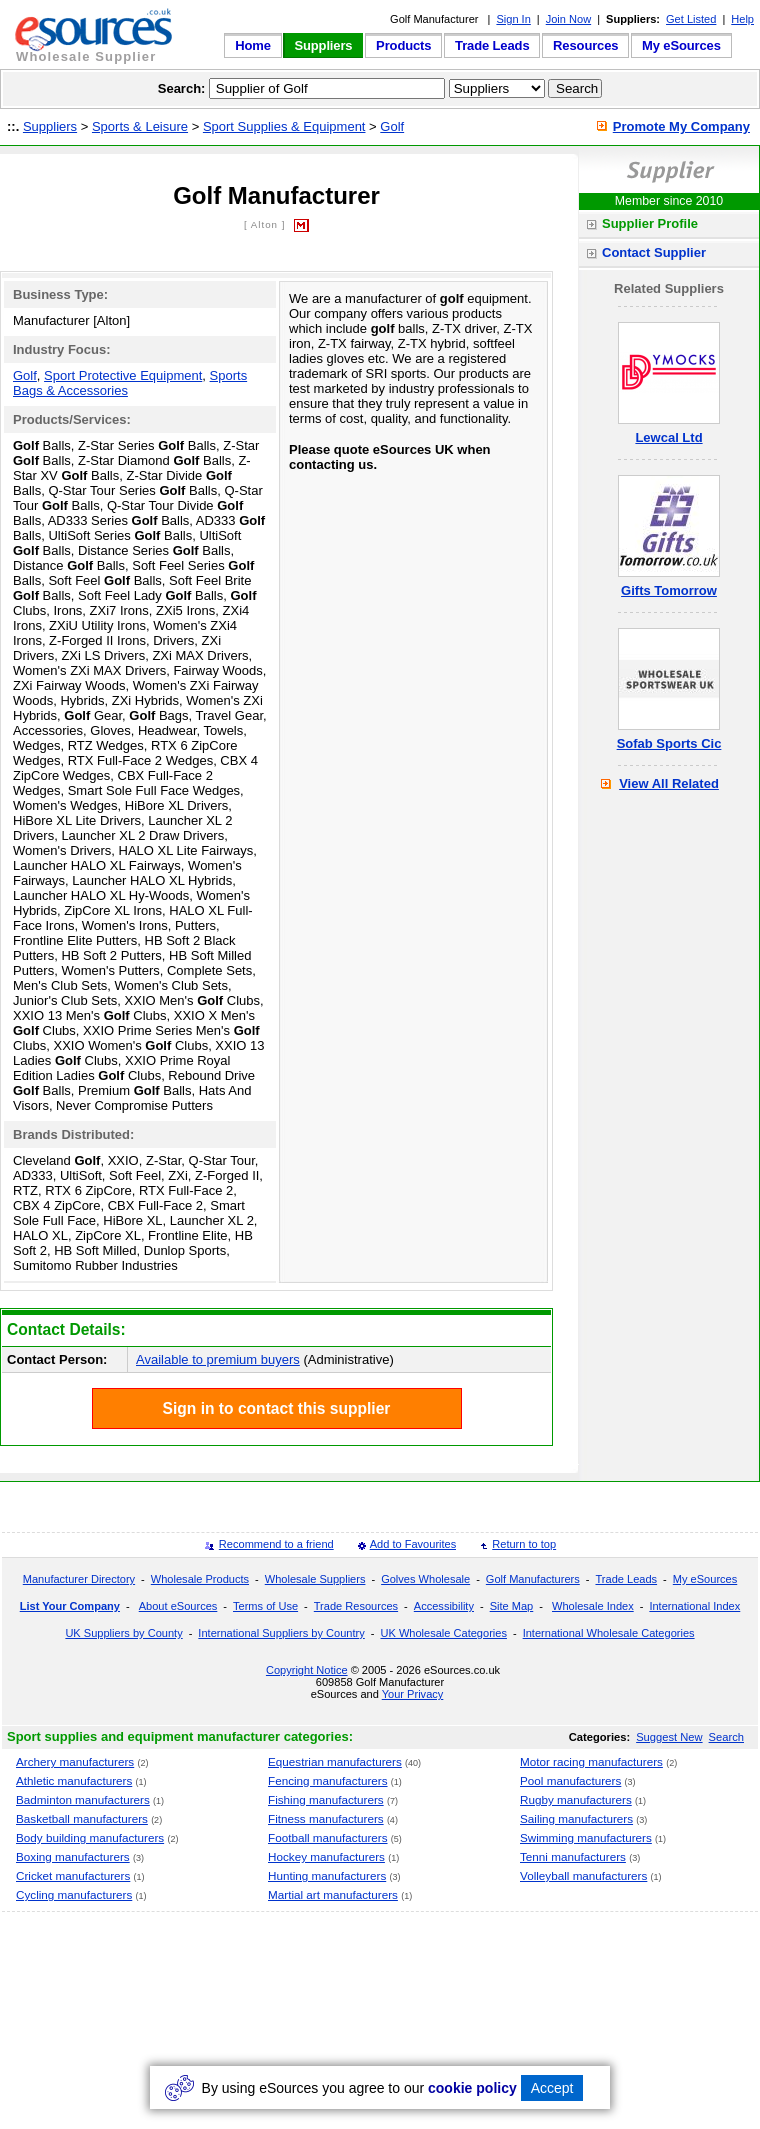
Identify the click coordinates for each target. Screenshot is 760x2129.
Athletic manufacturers (74, 1780)
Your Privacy (413, 1694)
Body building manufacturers (90, 1837)
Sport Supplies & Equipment (284, 126)
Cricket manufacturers (73, 1875)
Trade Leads (492, 45)
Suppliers (323, 45)
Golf (392, 126)
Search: (182, 88)
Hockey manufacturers (326, 1856)
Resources (585, 45)
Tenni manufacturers (573, 1856)
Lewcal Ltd (668, 437)
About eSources (178, 1606)
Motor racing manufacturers (591, 1761)
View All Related (669, 783)
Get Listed (691, 19)
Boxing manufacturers (73, 1856)
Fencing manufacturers (328, 1780)
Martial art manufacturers (333, 1894)
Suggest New (669, 1737)
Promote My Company (681, 126)
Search (726, 1737)
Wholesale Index (593, 1606)
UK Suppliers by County (123, 1633)
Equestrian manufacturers (335, 1761)
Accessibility (444, 1606)
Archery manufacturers (75, 1761)
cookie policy (472, 2088)
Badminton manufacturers (83, 1799)
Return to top (524, 1544)
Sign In (513, 19)
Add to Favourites (413, 1544)
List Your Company (70, 1606)
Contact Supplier (654, 252)
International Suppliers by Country (281, 1633)
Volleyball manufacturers (583, 1875)
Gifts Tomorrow (669, 590)
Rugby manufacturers (576, 1799)
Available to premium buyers (218, 1359)
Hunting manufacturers (327, 1875)
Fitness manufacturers (326, 1818)
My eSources (681, 45)
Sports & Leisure (140, 126)
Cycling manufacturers (74, 1894)
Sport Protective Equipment (123, 375)
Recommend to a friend (276, 1544)
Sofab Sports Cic (669, 743)
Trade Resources (356, 1606)
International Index (694, 1606)
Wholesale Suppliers (315, 1579)
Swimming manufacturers (586, 1837)
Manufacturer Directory (79, 1579)
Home (253, 45)
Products (403, 45)
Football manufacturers (328, 1837)
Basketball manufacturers (82, 1818)
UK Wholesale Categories (443, 1633)
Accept (552, 2088)
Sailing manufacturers (576, 1818)
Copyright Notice (307, 1670)
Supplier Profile (650, 223)
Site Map (512, 1606)
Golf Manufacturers (533, 1579)
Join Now (568, 19)
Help (742, 19)
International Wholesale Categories (609, 1633)
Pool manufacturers (570, 1780)
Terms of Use (265, 1606)
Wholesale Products (200, 1579)
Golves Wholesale (425, 1579)
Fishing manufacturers (326, 1799)
